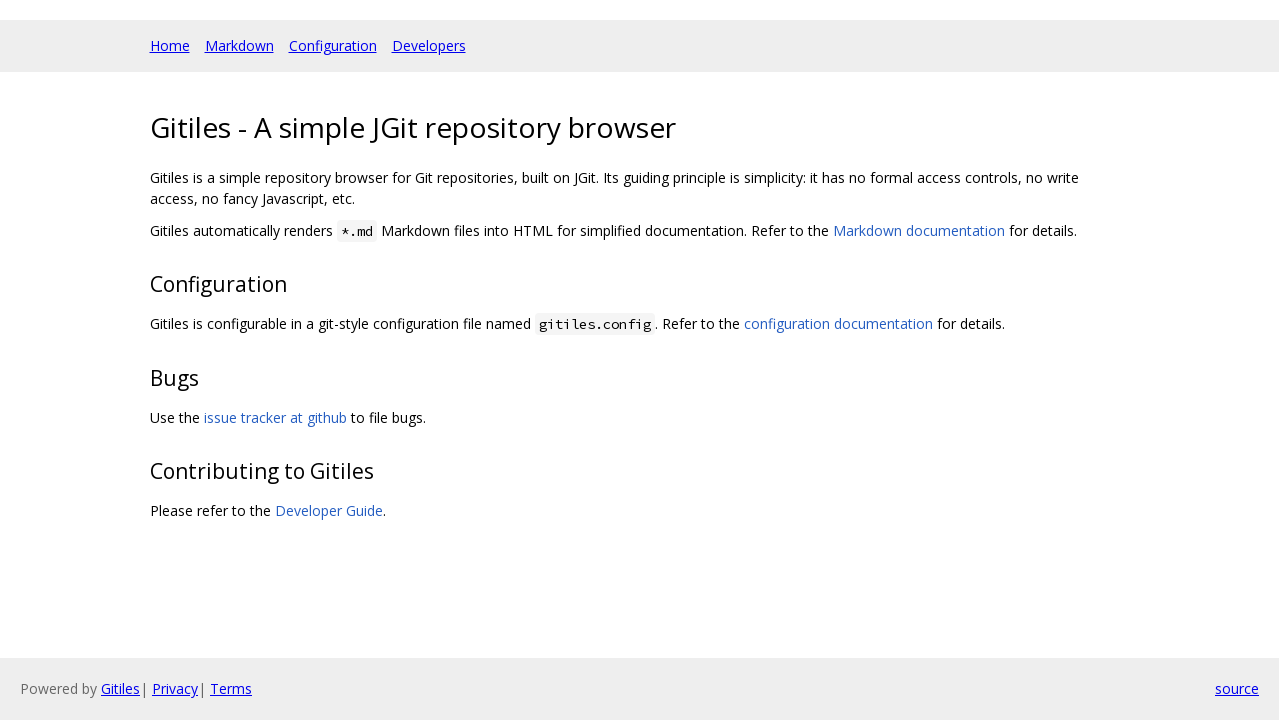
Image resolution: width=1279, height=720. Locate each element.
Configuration (333, 45)
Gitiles (120, 688)
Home (170, 45)
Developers (429, 45)
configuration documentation (838, 323)
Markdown (239, 45)
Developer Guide (329, 510)
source (1237, 688)
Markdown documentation (919, 230)
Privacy (175, 688)
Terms (231, 688)
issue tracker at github (275, 417)
